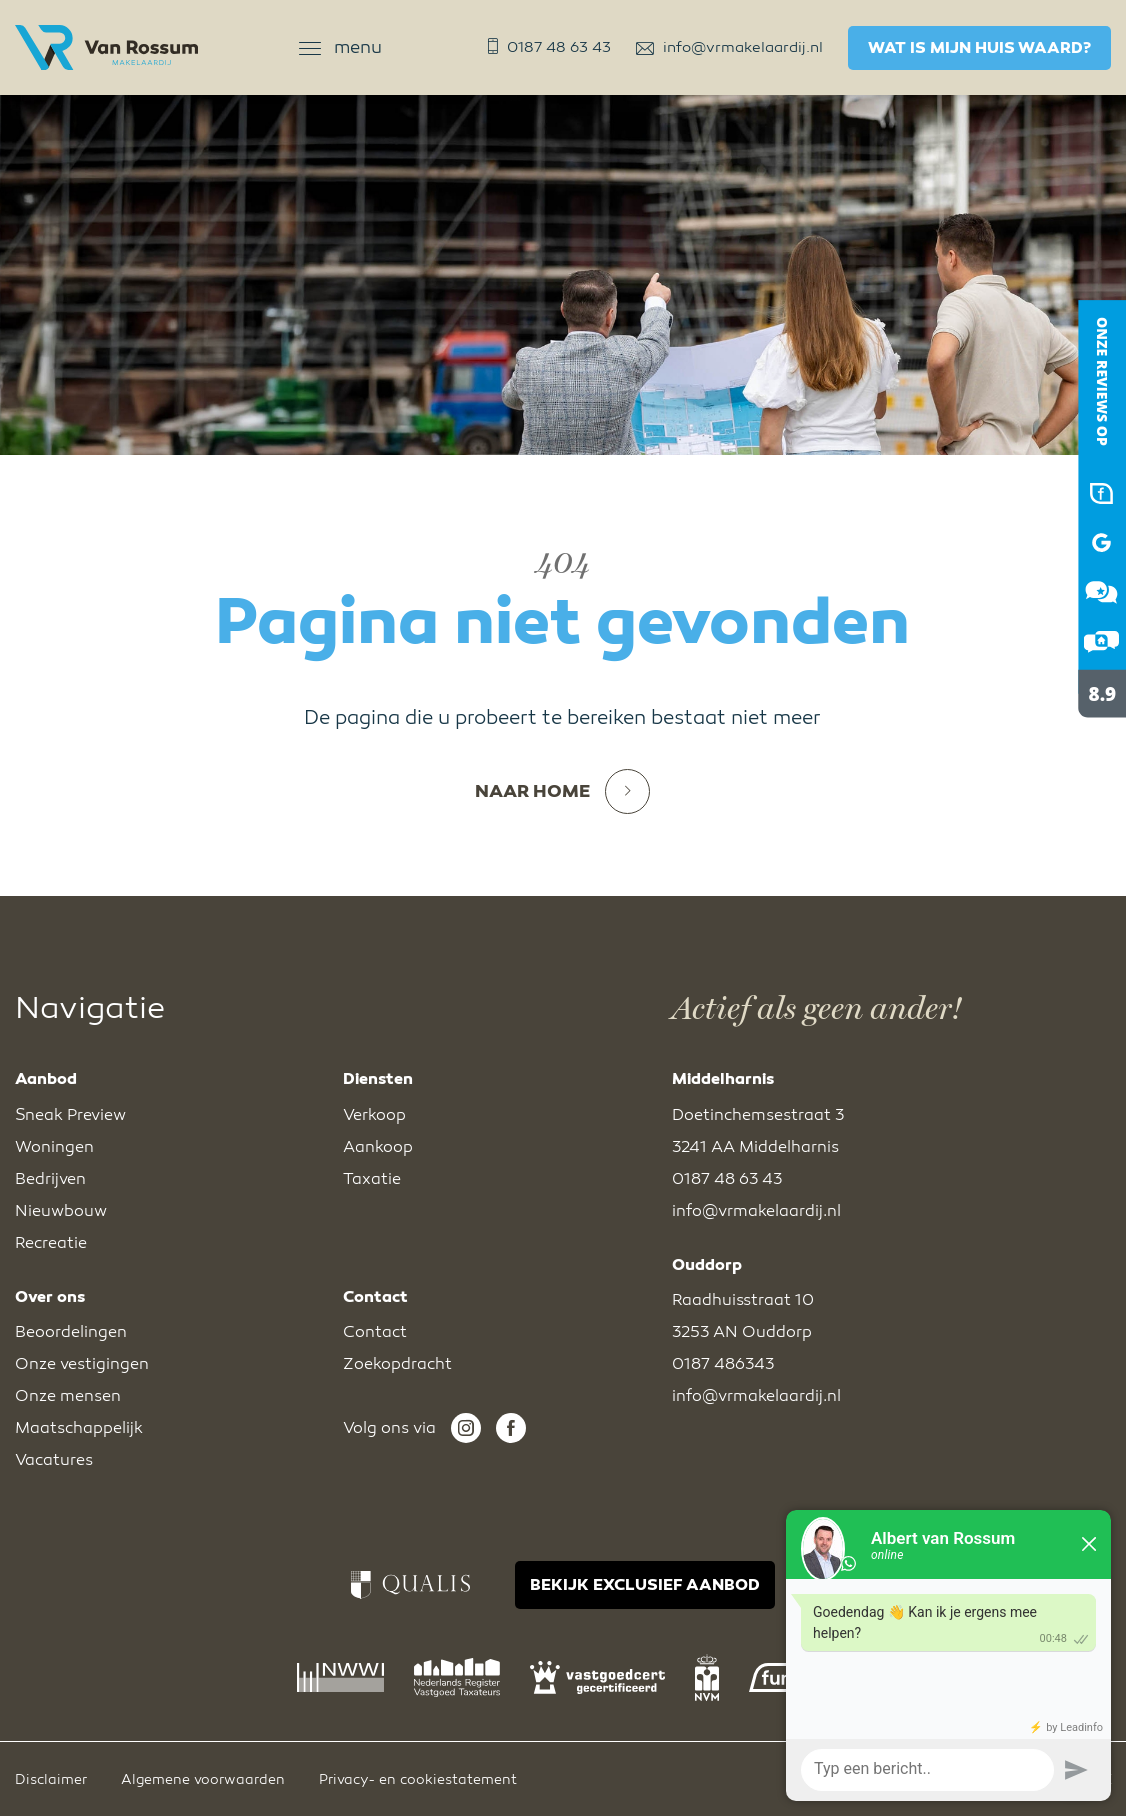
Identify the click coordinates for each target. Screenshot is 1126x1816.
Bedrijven (50, 1179)
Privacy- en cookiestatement (418, 1779)
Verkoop (374, 1115)
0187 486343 (723, 1364)
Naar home (562, 791)
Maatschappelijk (79, 1428)
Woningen (54, 1147)
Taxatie (372, 1179)
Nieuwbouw (61, 1211)
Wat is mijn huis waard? (979, 48)
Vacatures (54, 1460)
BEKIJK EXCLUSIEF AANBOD (645, 1585)
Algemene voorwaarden (203, 1779)
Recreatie (51, 1243)
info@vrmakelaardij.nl (729, 47)
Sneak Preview (70, 1115)
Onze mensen (68, 1396)
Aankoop (378, 1147)
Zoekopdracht (397, 1364)
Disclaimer (51, 1779)
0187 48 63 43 (549, 47)
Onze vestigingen (82, 1364)
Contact (375, 1332)
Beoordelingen (71, 1332)
